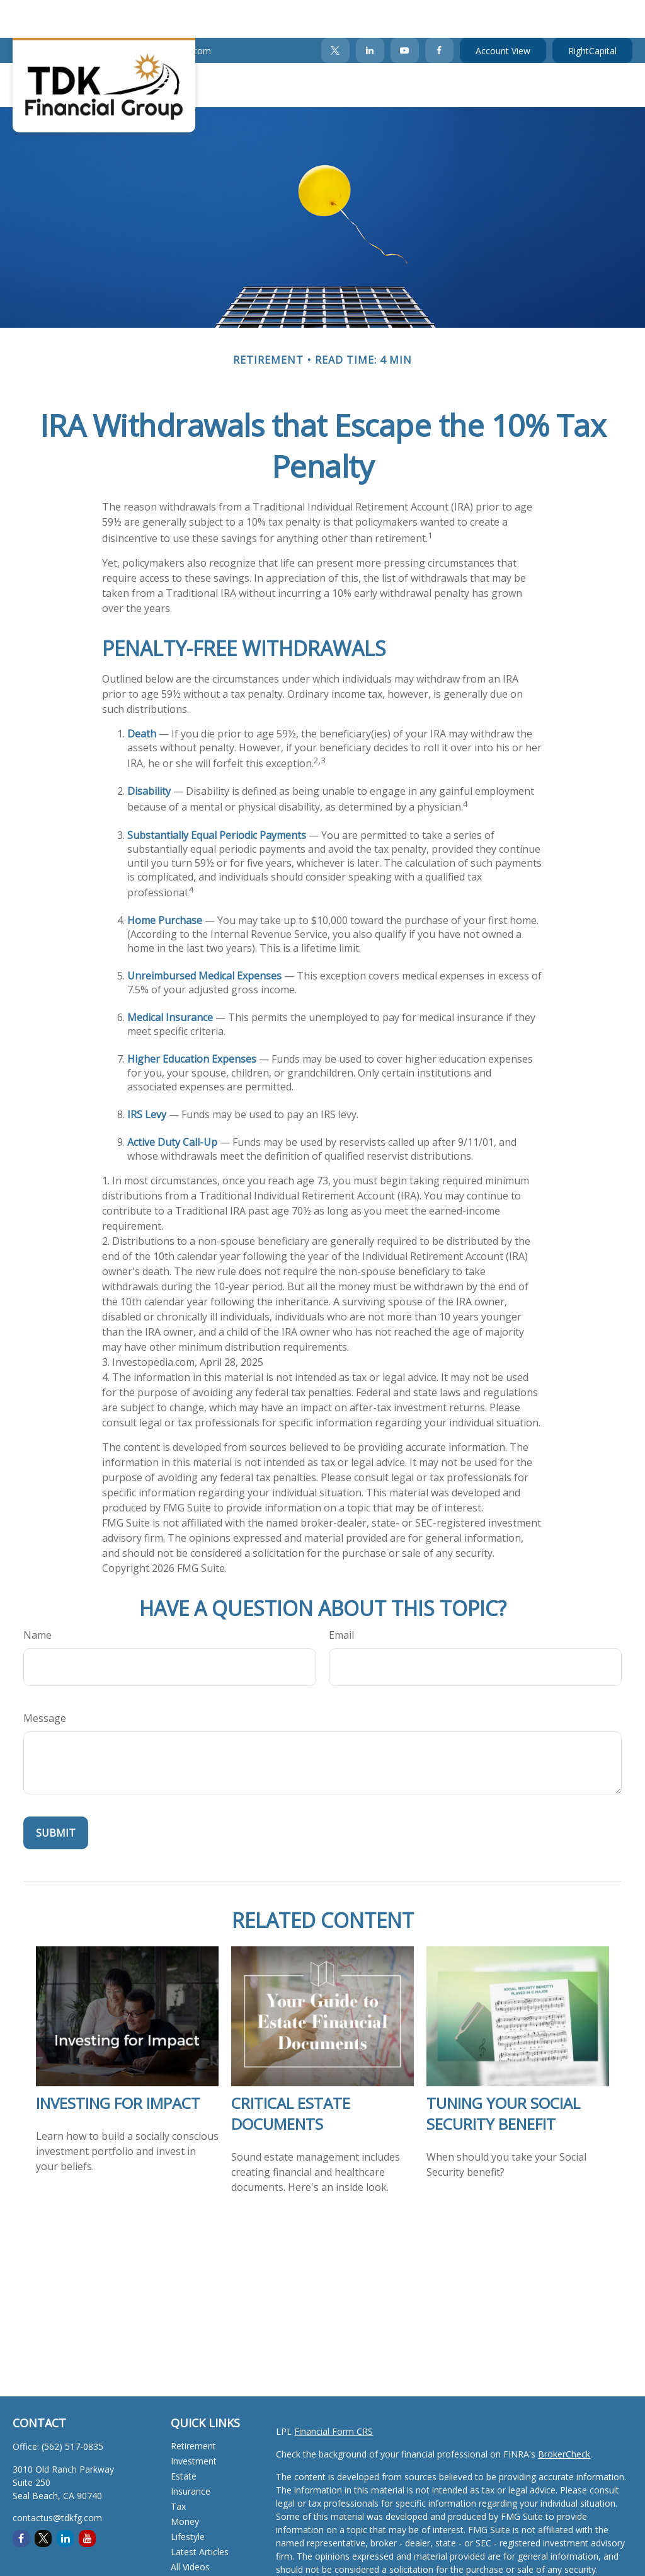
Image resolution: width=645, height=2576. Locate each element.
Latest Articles (200, 2514)
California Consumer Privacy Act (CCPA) (356, 2567)
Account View (503, 13)
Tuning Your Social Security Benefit (503, 2075)
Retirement (193, 2408)
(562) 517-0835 (51, 13)
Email (341, 1597)
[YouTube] (405, 12)
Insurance (190, 2453)
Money (185, 2484)
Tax (178, 2469)
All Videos (190, 2529)
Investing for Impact (118, 2065)
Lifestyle (188, 2499)
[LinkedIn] (370, 12)
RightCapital (592, 13)
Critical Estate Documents (290, 2075)
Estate (184, 2438)
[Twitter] (335, 12)
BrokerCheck (564, 2416)
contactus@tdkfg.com (158, 13)
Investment (194, 2423)
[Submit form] (55, 1795)
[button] (178, 47)
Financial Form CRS (333, 2394)
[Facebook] (439, 12)
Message (44, 1680)
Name (37, 1597)
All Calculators (199, 2544)
